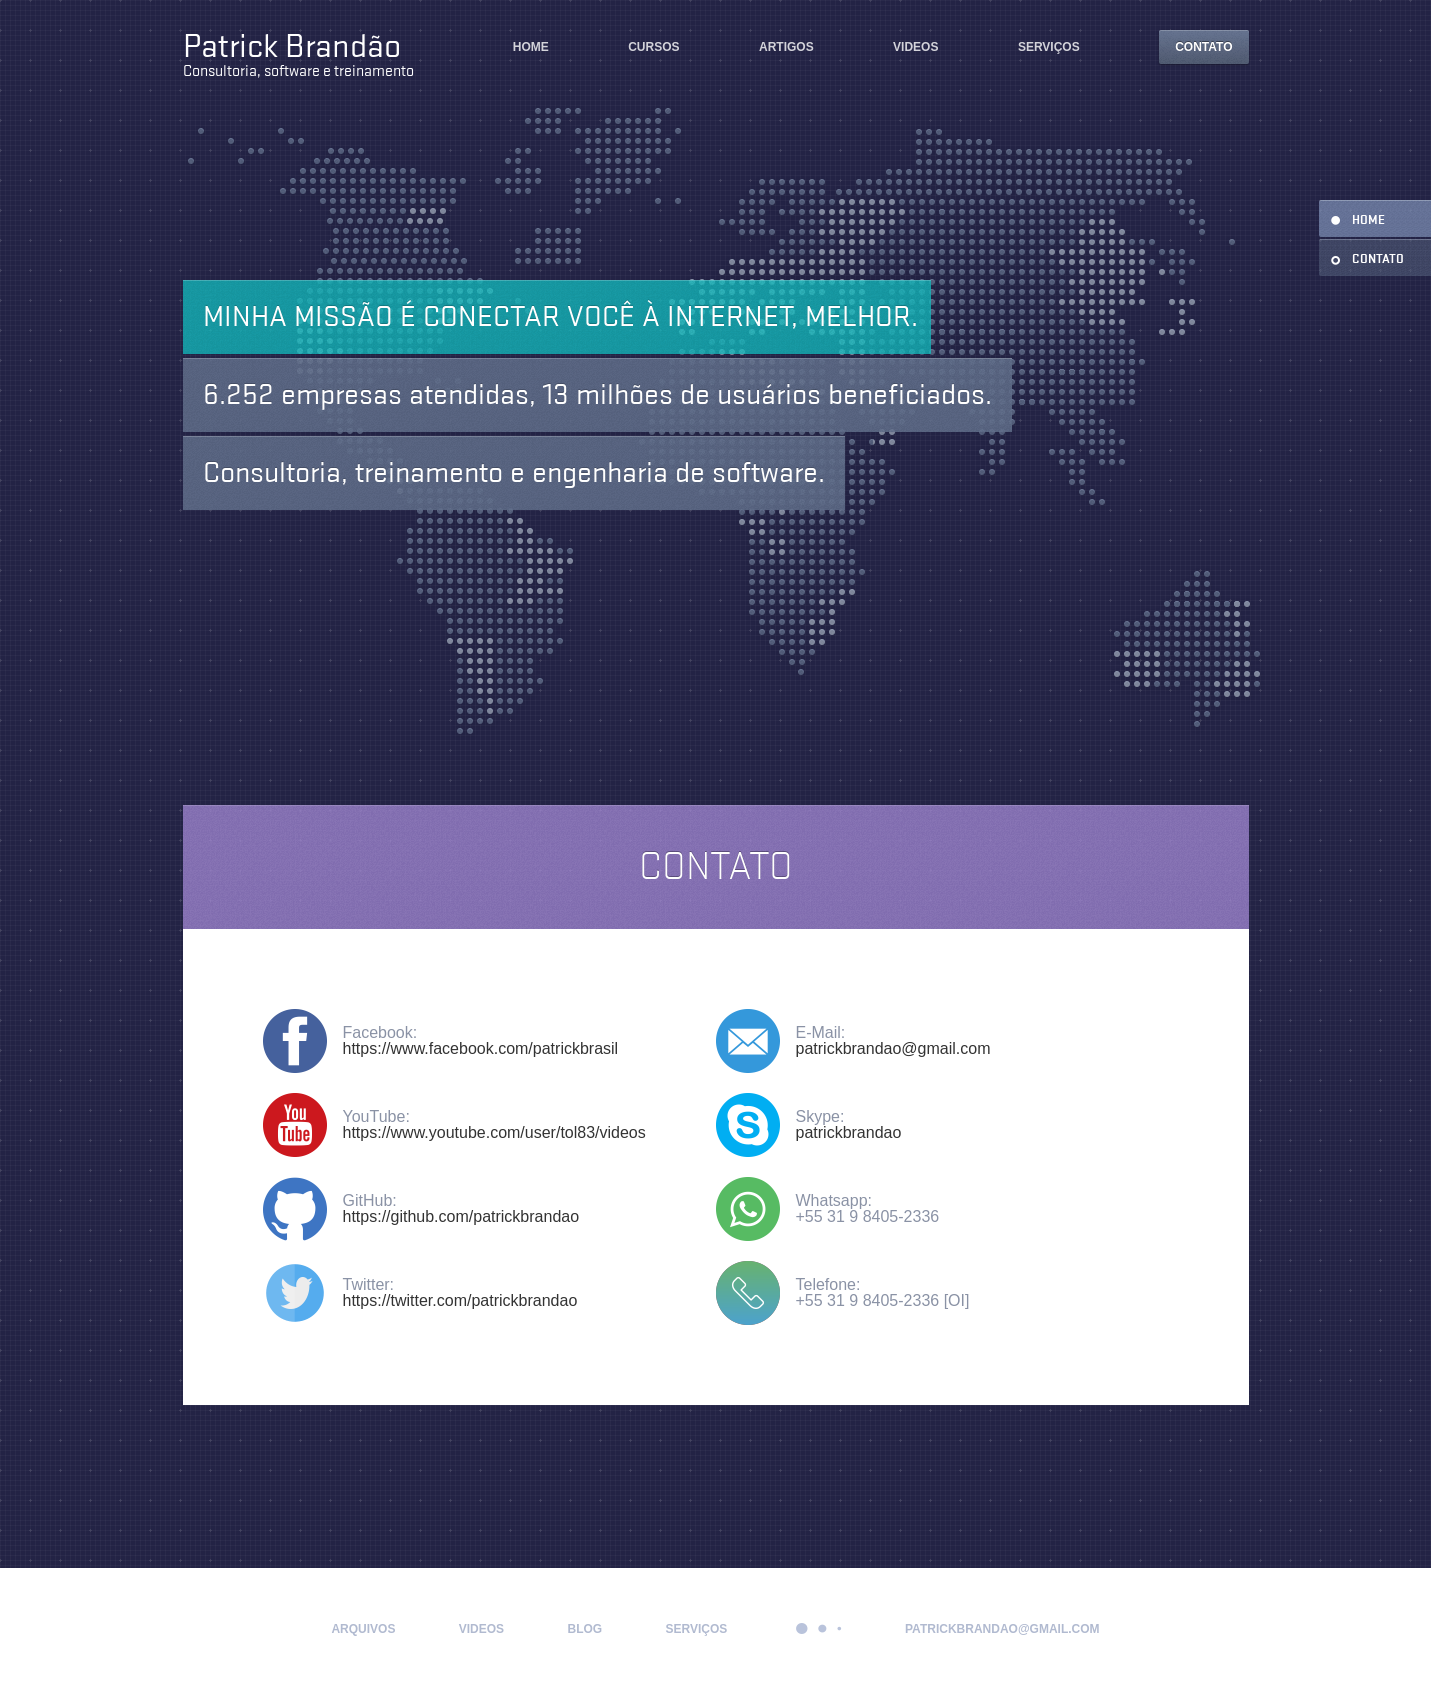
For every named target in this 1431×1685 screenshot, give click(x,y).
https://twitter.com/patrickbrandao (460, 1300)
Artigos (786, 47)
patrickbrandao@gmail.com (893, 1048)
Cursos (653, 47)
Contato (1203, 47)
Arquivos (363, 1629)
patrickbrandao (849, 1132)
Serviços (1049, 47)
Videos (915, 47)
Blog (584, 1629)
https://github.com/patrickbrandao (461, 1216)
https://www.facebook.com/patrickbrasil (481, 1048)
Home (531, 47)
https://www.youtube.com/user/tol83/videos (494, 1132)
